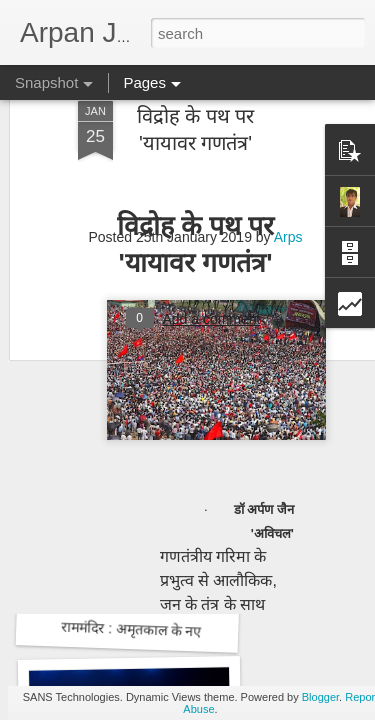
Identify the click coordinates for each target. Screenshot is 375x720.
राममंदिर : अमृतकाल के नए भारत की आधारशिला (189, 631)
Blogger (320, 697)
